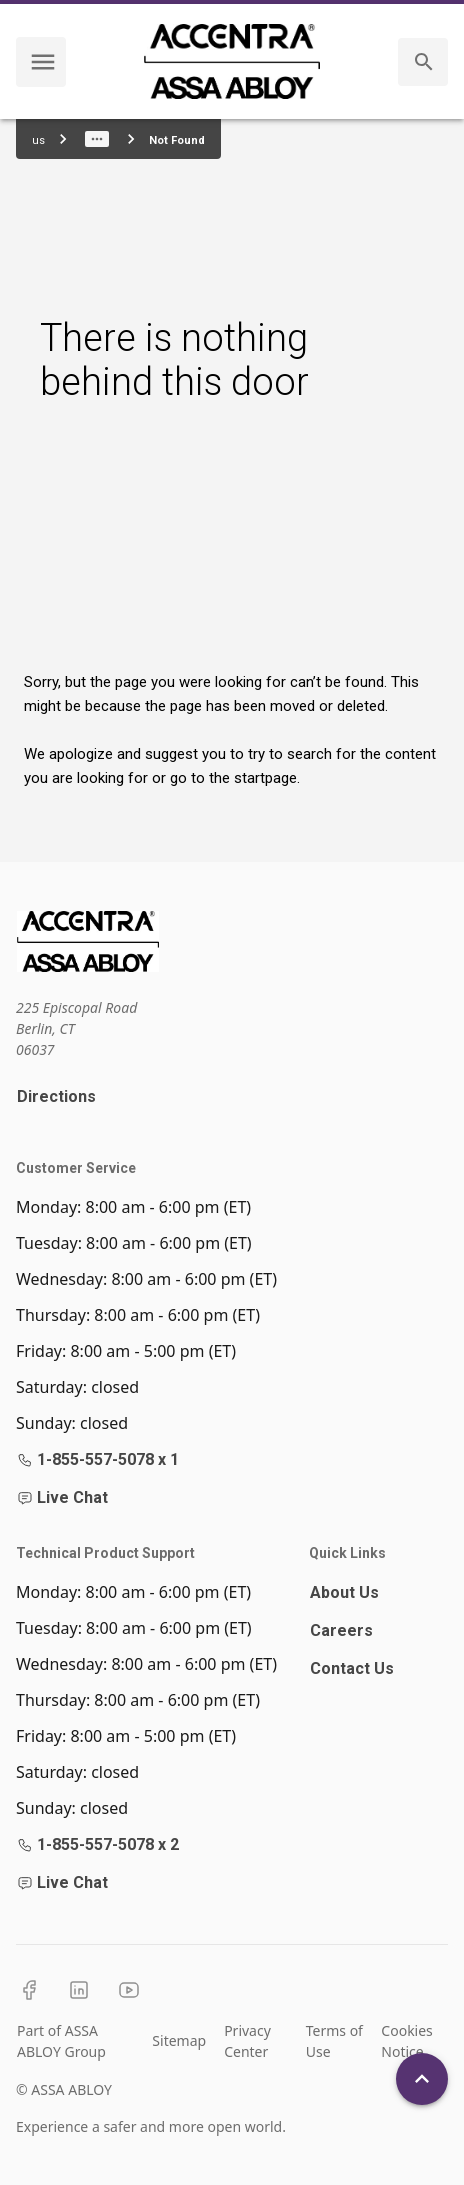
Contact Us (352, 1668)
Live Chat (62, 1497)
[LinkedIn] (79, 1990)
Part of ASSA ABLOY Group (61, 2041)
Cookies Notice (406, 2041)
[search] (424, 62)
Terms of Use (334, 2041)
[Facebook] (29, 1990)
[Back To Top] (422, 2079)
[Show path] (97, 139)
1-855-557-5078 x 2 (98, 1844)
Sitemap (179, 2040)
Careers (341, 1630)
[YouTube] (129, 1990)
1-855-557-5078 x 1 (98, 1459)
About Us (344, 1592)
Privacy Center (247, 2041)
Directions (56, 1096)
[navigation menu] (43, 62)
